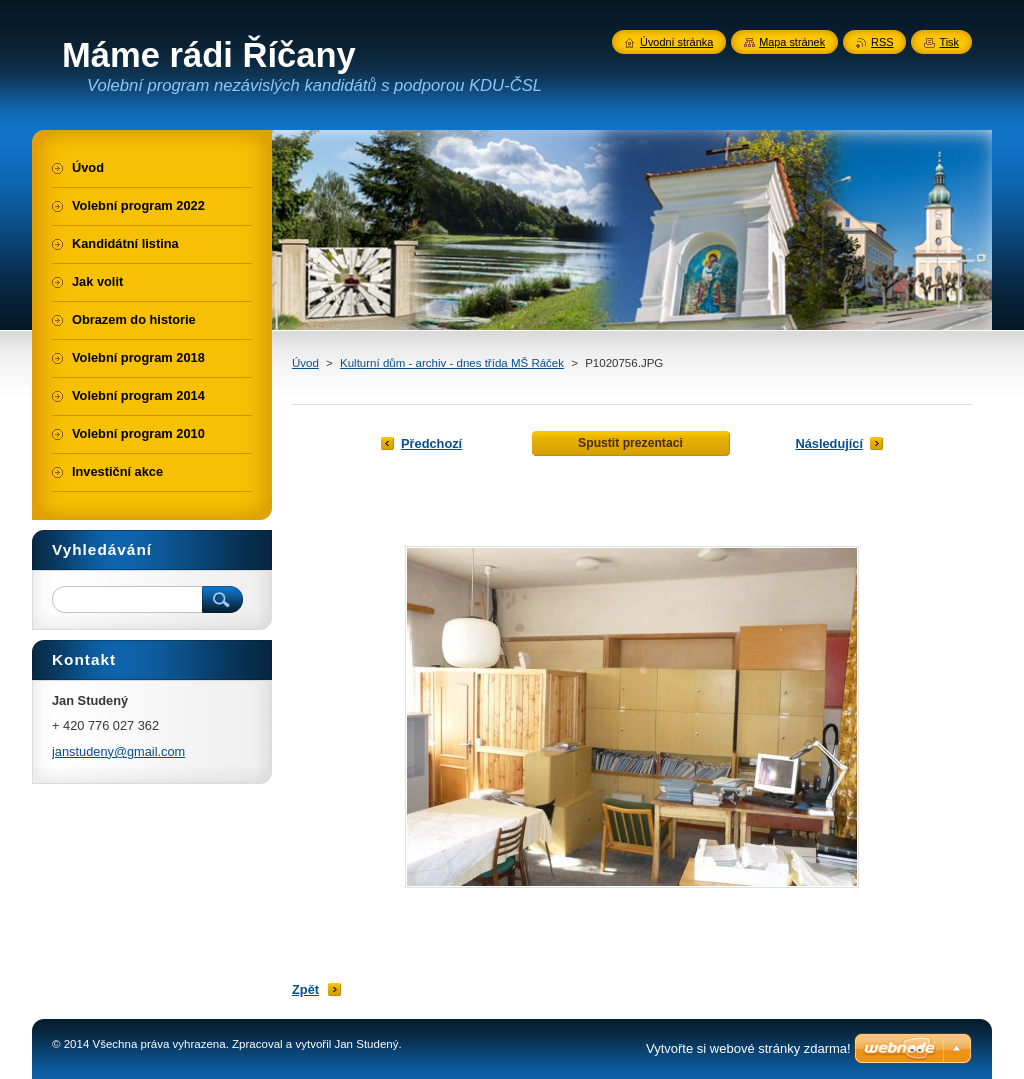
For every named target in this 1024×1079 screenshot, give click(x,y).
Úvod (305, 363)
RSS (882, 42)
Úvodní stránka (676, 42)
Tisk (949, 42)
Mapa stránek (792, 42)
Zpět (305, 989)
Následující (829, 443)
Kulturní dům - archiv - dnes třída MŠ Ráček (452, 363)
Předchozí (431, 443)
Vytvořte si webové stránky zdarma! (748, 1048)
